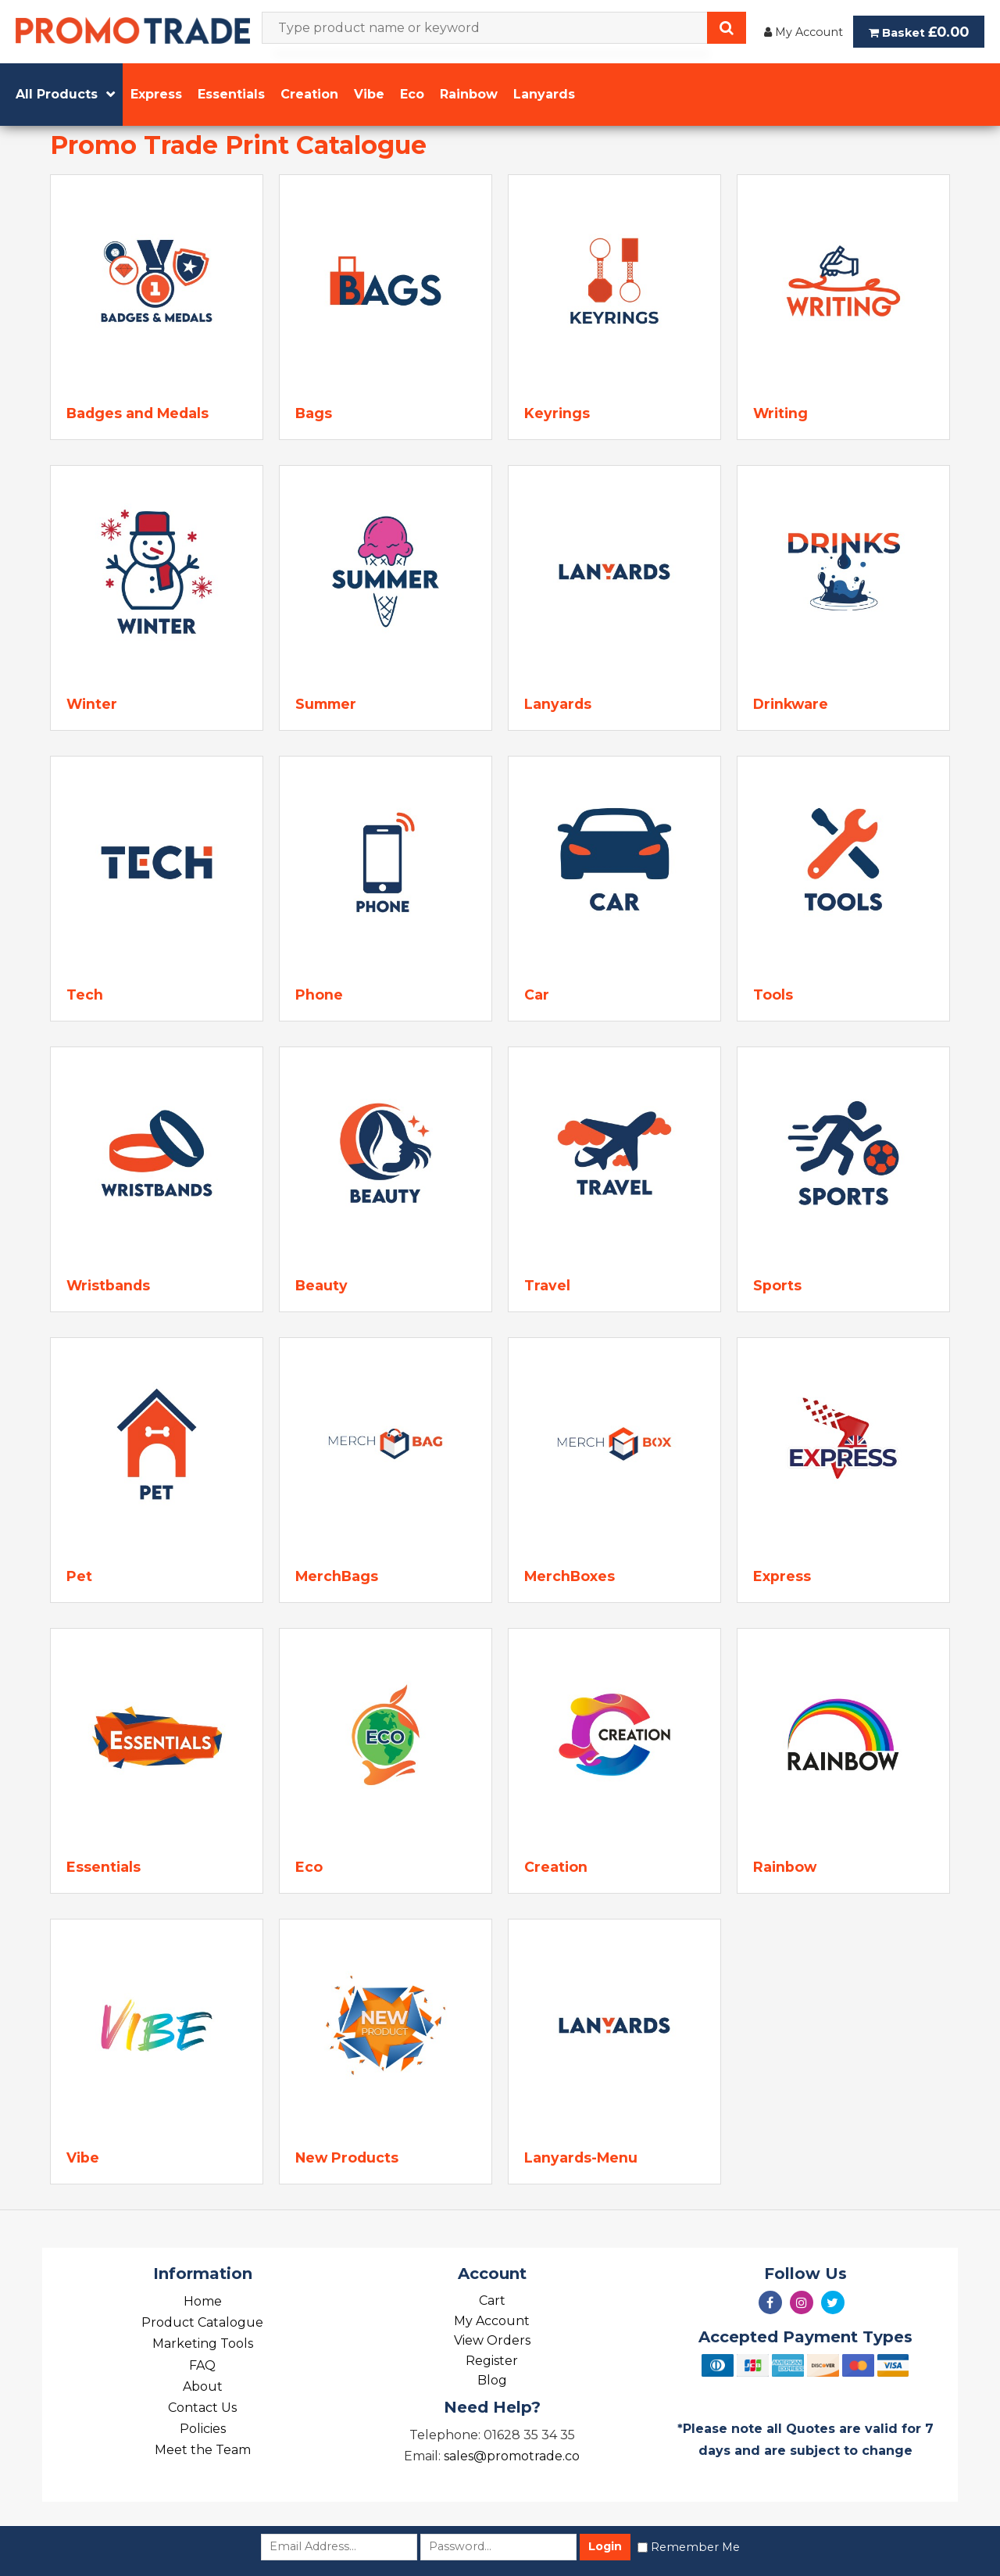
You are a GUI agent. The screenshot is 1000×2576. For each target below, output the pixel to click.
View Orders (492, 2340)
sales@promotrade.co (512, 2456)
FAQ (202, 2365)
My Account (803, 32)
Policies (203, 2428)
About (203, 2386)
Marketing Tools (202, 2343)
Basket (919, 31)
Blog (492, 2380)
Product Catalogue (202, 2322)
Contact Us (202, 2407)
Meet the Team (203, 2449)
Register (492, 2360)
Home (203, 2301)
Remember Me (695, 2547)
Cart (492, 2300)
